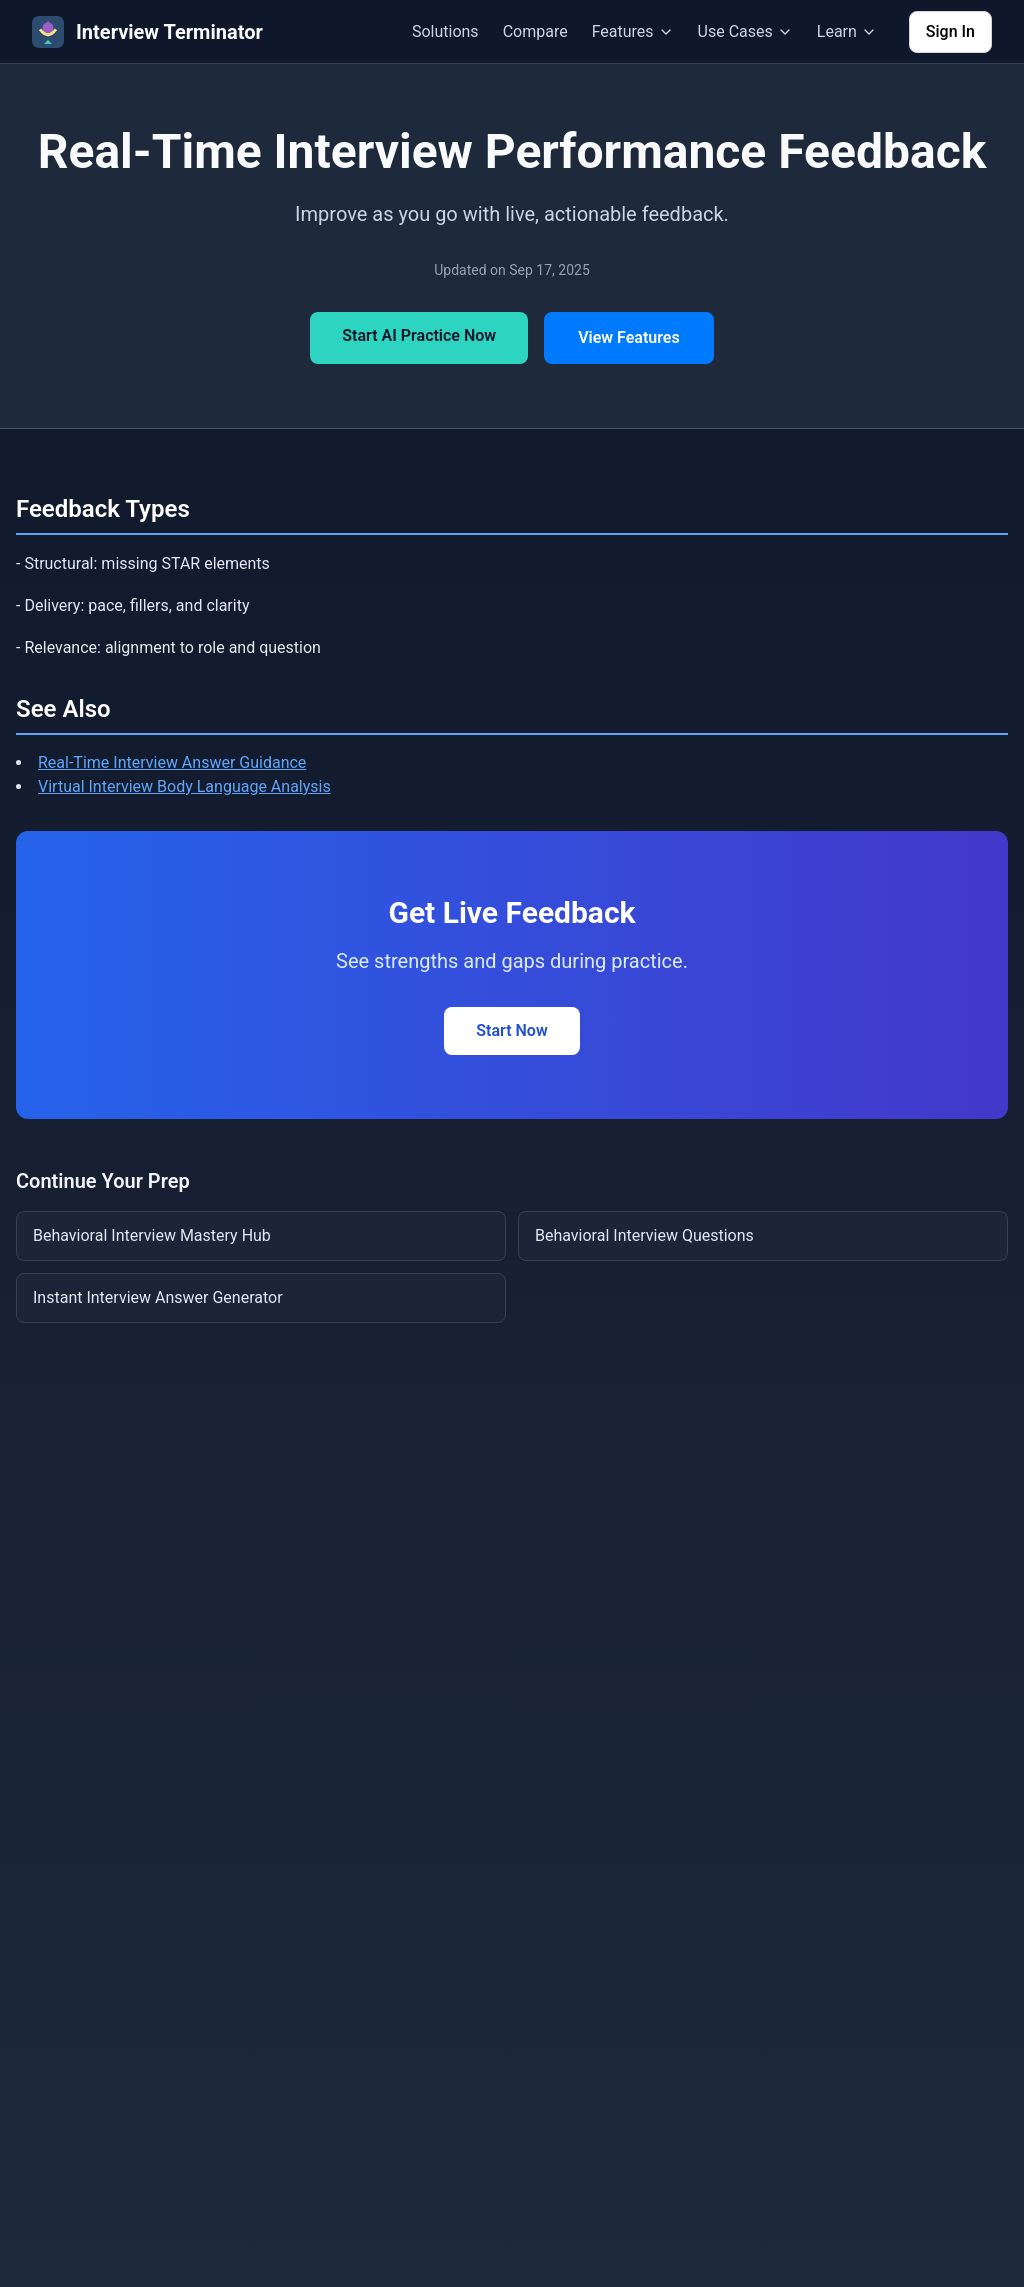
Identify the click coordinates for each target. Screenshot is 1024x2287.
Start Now (511, 1030)
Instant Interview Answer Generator (158, 1297)
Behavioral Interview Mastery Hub (152, 1235)
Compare (535, 31)
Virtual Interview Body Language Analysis (184, 786)
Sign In (950, 31)
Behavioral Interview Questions (644, 1235)
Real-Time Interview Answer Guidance (172, 762)
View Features (629, 337)
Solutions (445, 31)
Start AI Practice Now (419, 335)
